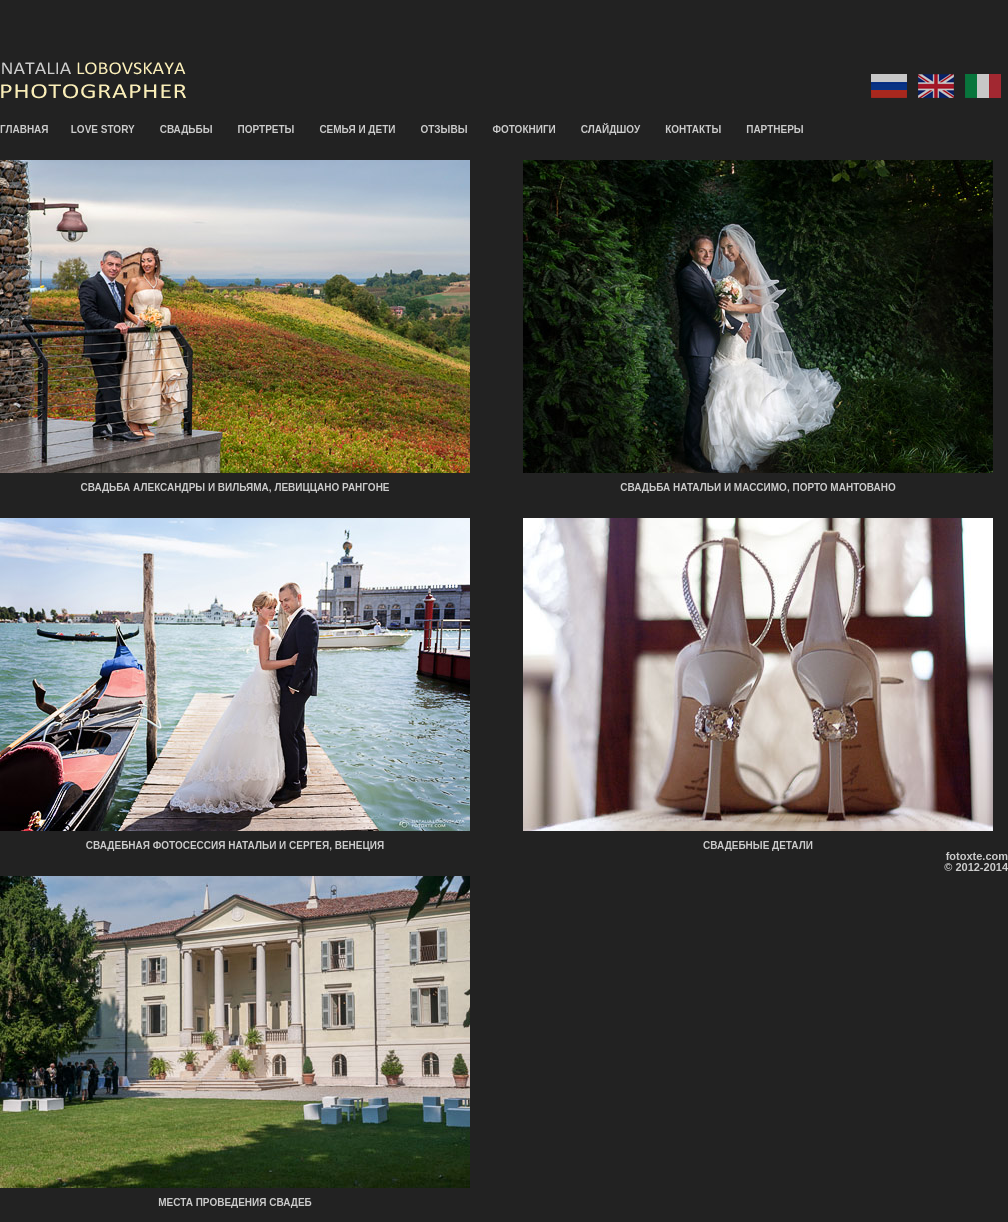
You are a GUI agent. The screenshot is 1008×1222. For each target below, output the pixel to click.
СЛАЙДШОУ (610, 129)
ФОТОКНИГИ (523, 129)
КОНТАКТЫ (693, 129)
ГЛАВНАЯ (24, 129)
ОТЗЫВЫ (443, 129)
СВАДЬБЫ (186, 129)
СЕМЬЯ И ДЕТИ (357, 129)
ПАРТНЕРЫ (774, 129)
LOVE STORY (103, 129)
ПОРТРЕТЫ (266, 129)
